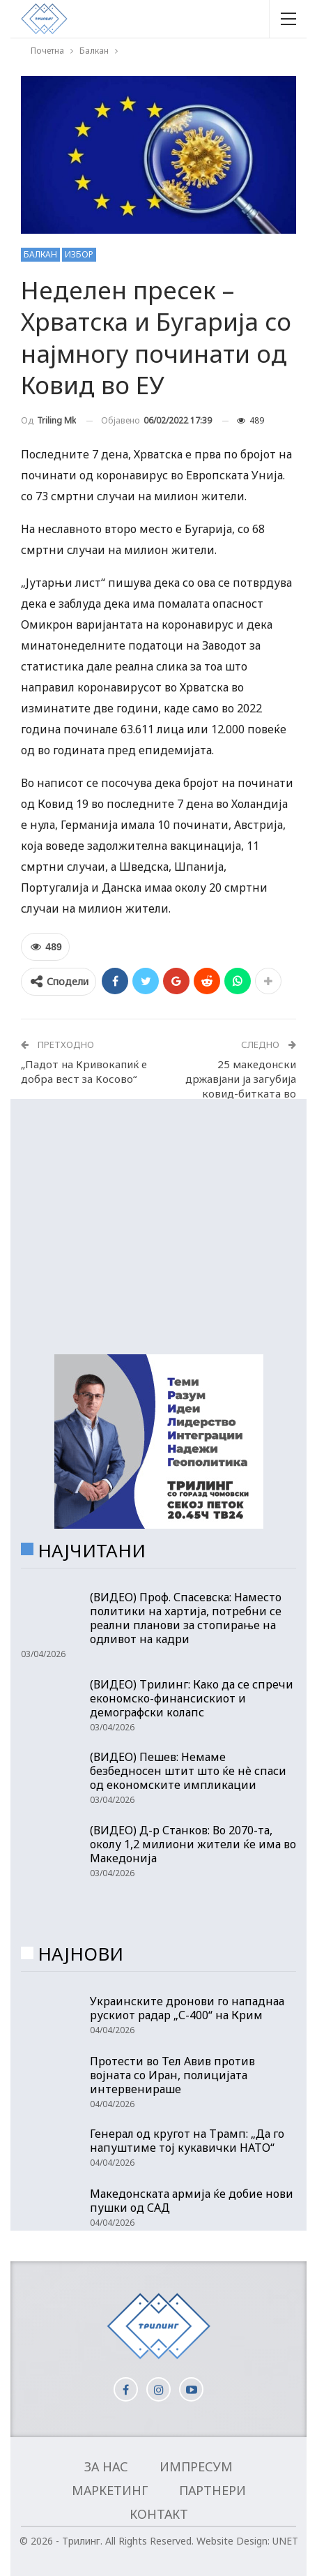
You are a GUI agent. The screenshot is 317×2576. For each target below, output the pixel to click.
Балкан (40, 254)
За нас (106, 2466)
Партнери (212, 2490)
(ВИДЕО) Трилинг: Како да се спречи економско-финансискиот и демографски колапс (191, 1698)
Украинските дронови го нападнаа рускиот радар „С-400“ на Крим (187, 2008)
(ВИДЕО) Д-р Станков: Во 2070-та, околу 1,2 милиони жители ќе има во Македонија (193, 1844)
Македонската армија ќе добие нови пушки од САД (191, 2200)
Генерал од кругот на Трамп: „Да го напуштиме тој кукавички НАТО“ (187, 2140)
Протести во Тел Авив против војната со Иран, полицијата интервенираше (172, 2075)
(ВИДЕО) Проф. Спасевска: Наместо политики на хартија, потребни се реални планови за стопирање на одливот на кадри (185, 1618)
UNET (285, 2540)
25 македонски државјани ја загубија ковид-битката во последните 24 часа (240, 1086)
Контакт (159, 2514)
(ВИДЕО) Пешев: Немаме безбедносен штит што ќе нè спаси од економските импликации (188, 1770)
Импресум (196, 2466)
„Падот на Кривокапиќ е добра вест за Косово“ (84, 1071)
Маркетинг (110, 2490)
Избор (79, 254)
